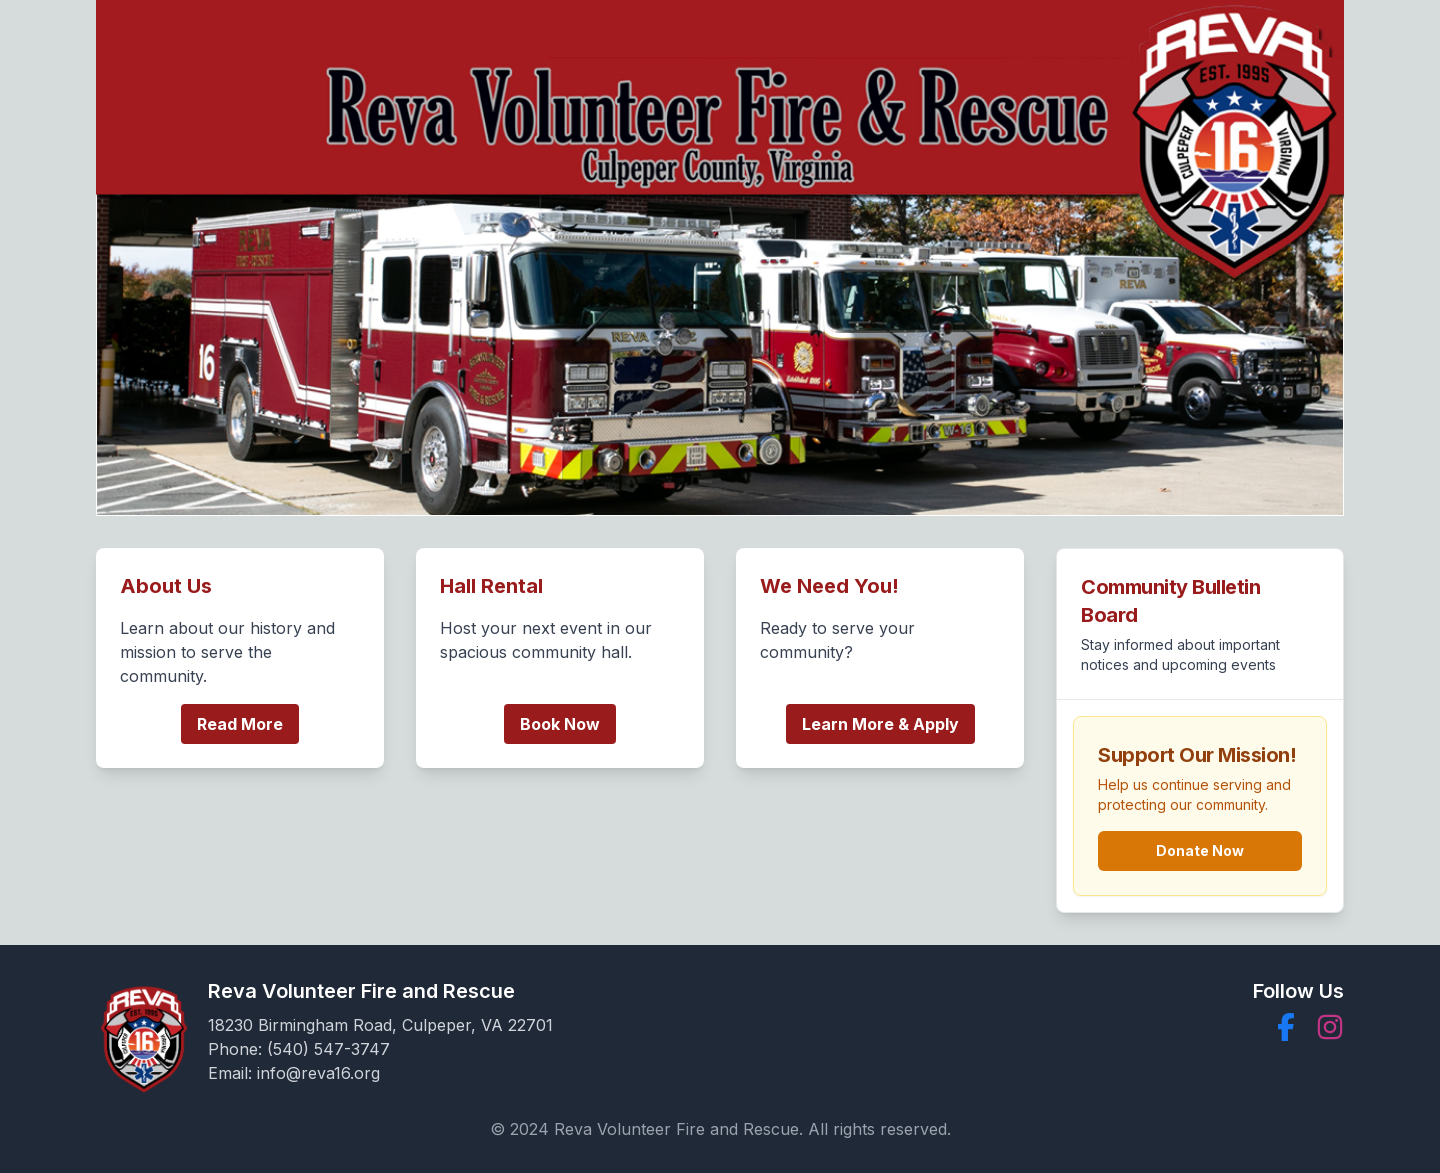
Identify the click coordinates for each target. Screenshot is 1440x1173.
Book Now (560, 724)
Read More (240, 724)
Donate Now (1200, 850)
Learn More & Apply (880, 724)
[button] (1286, 1027)
